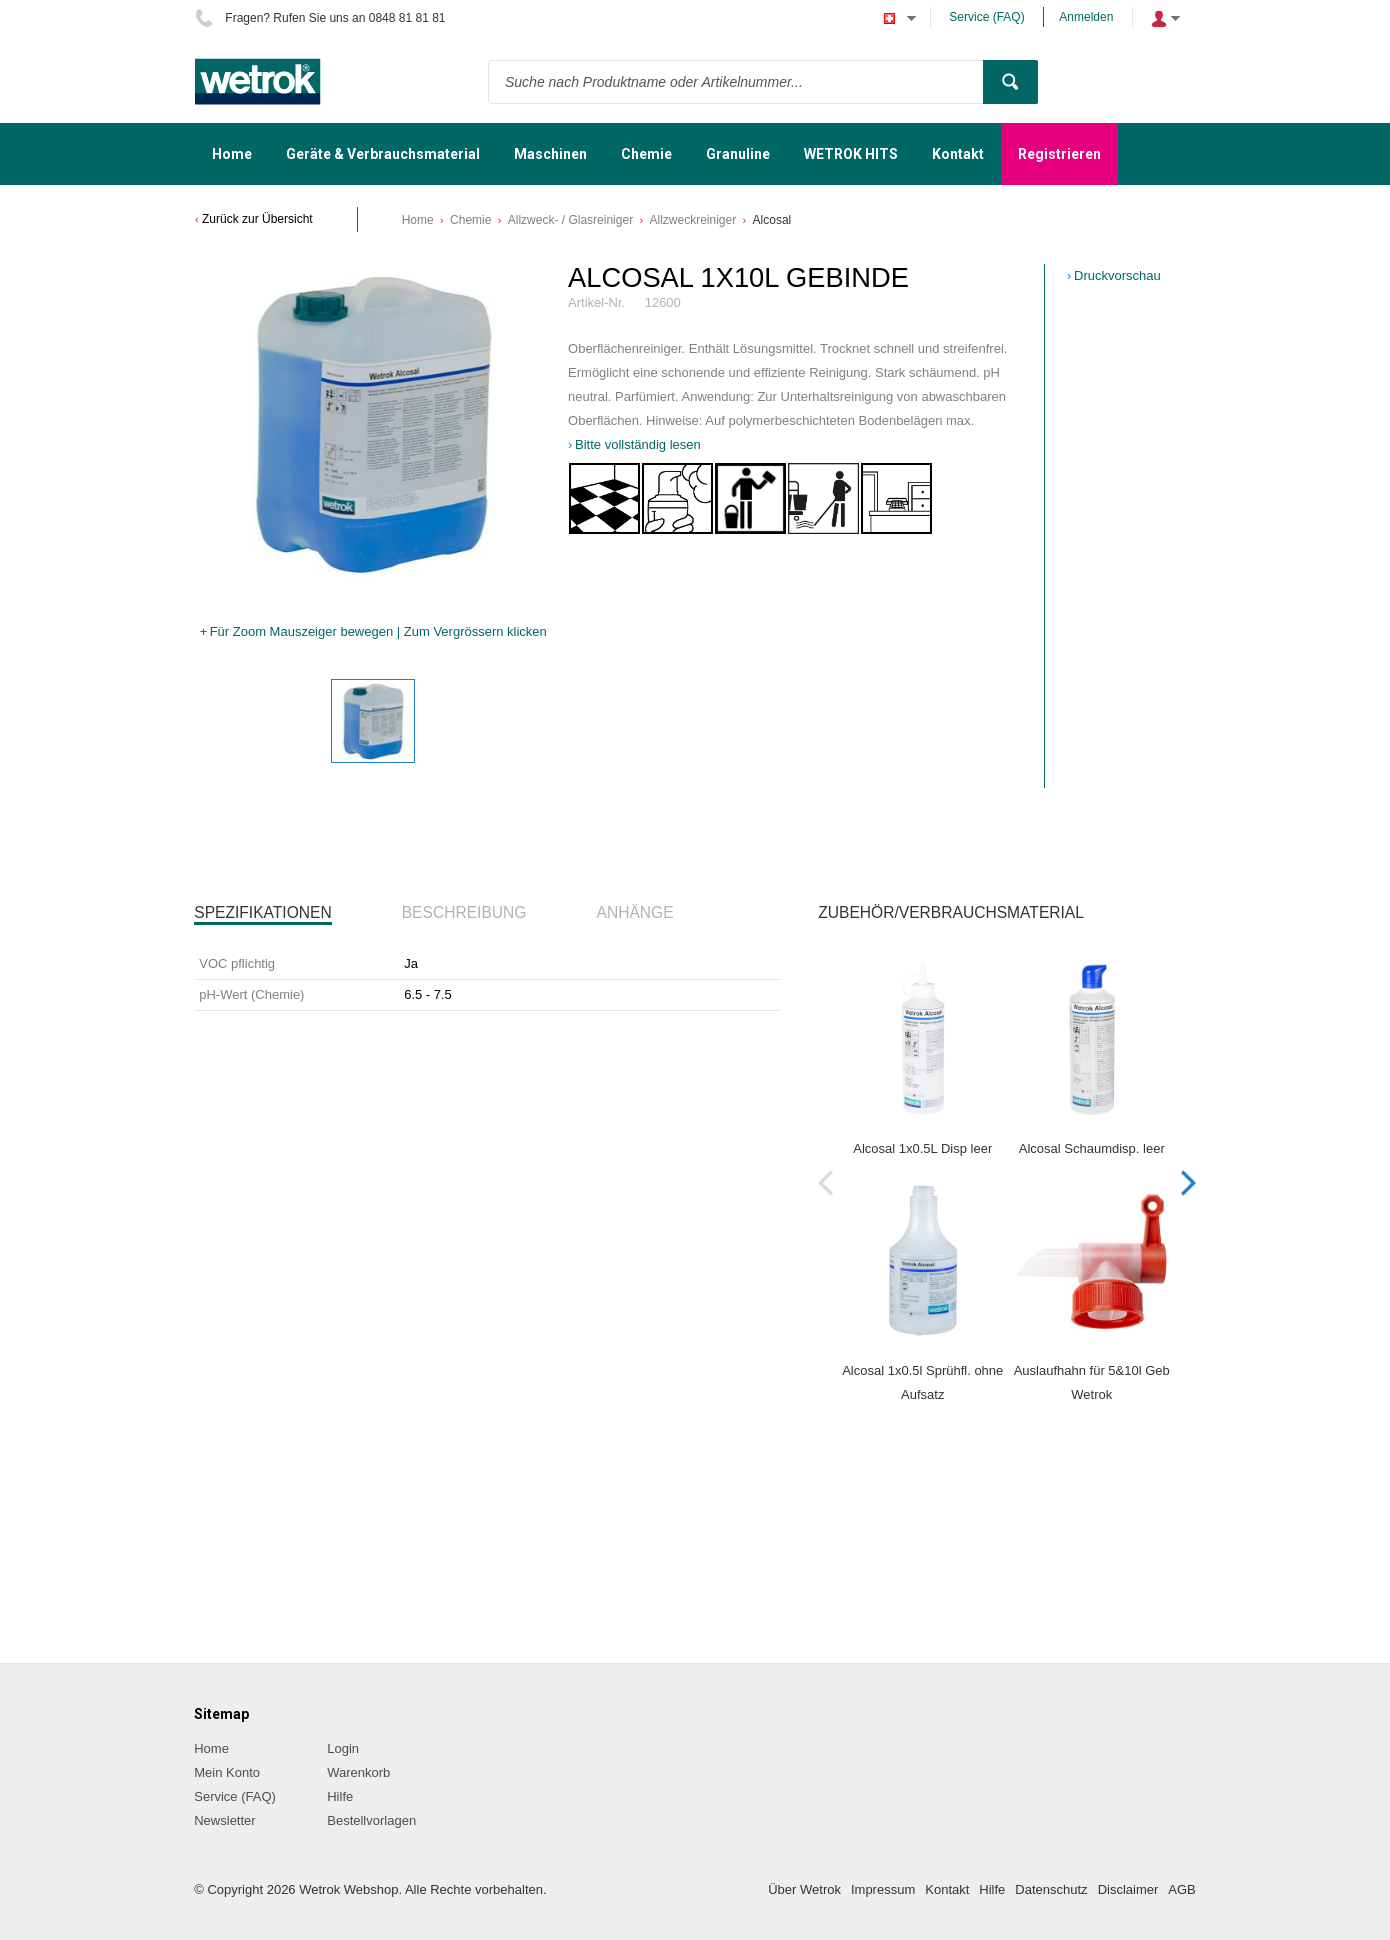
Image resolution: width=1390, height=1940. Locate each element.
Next (1188, 1182)
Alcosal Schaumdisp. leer (1092, 1148)
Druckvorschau (1117, 275)
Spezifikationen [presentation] (262, 912)
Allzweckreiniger (692, 220)
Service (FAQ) (986, 17)
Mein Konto (227, 1772)
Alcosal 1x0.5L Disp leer (922, 1148)
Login (343, 1748)
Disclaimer (1128, 1889)
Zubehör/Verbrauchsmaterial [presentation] (951, 912)
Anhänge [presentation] (635, 912)
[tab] (262, 913)
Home (418, 220)
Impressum (883, 1889)
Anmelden (1086, 17)
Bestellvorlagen (371, 1820)
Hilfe (340, 1796)
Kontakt (947, 1889)
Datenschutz (1051, 1889)
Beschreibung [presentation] (464, 912)
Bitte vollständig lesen (638, 444)
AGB (1181, 1889)
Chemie (470, 220)
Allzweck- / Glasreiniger (570, 220)
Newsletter (224, 1820)
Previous (825, 1182)
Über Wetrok (804, 1889)
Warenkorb (358, 1772)
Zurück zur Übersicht (257, 219)
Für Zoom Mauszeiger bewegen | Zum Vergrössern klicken (378, 631)
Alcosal (772, 220)
